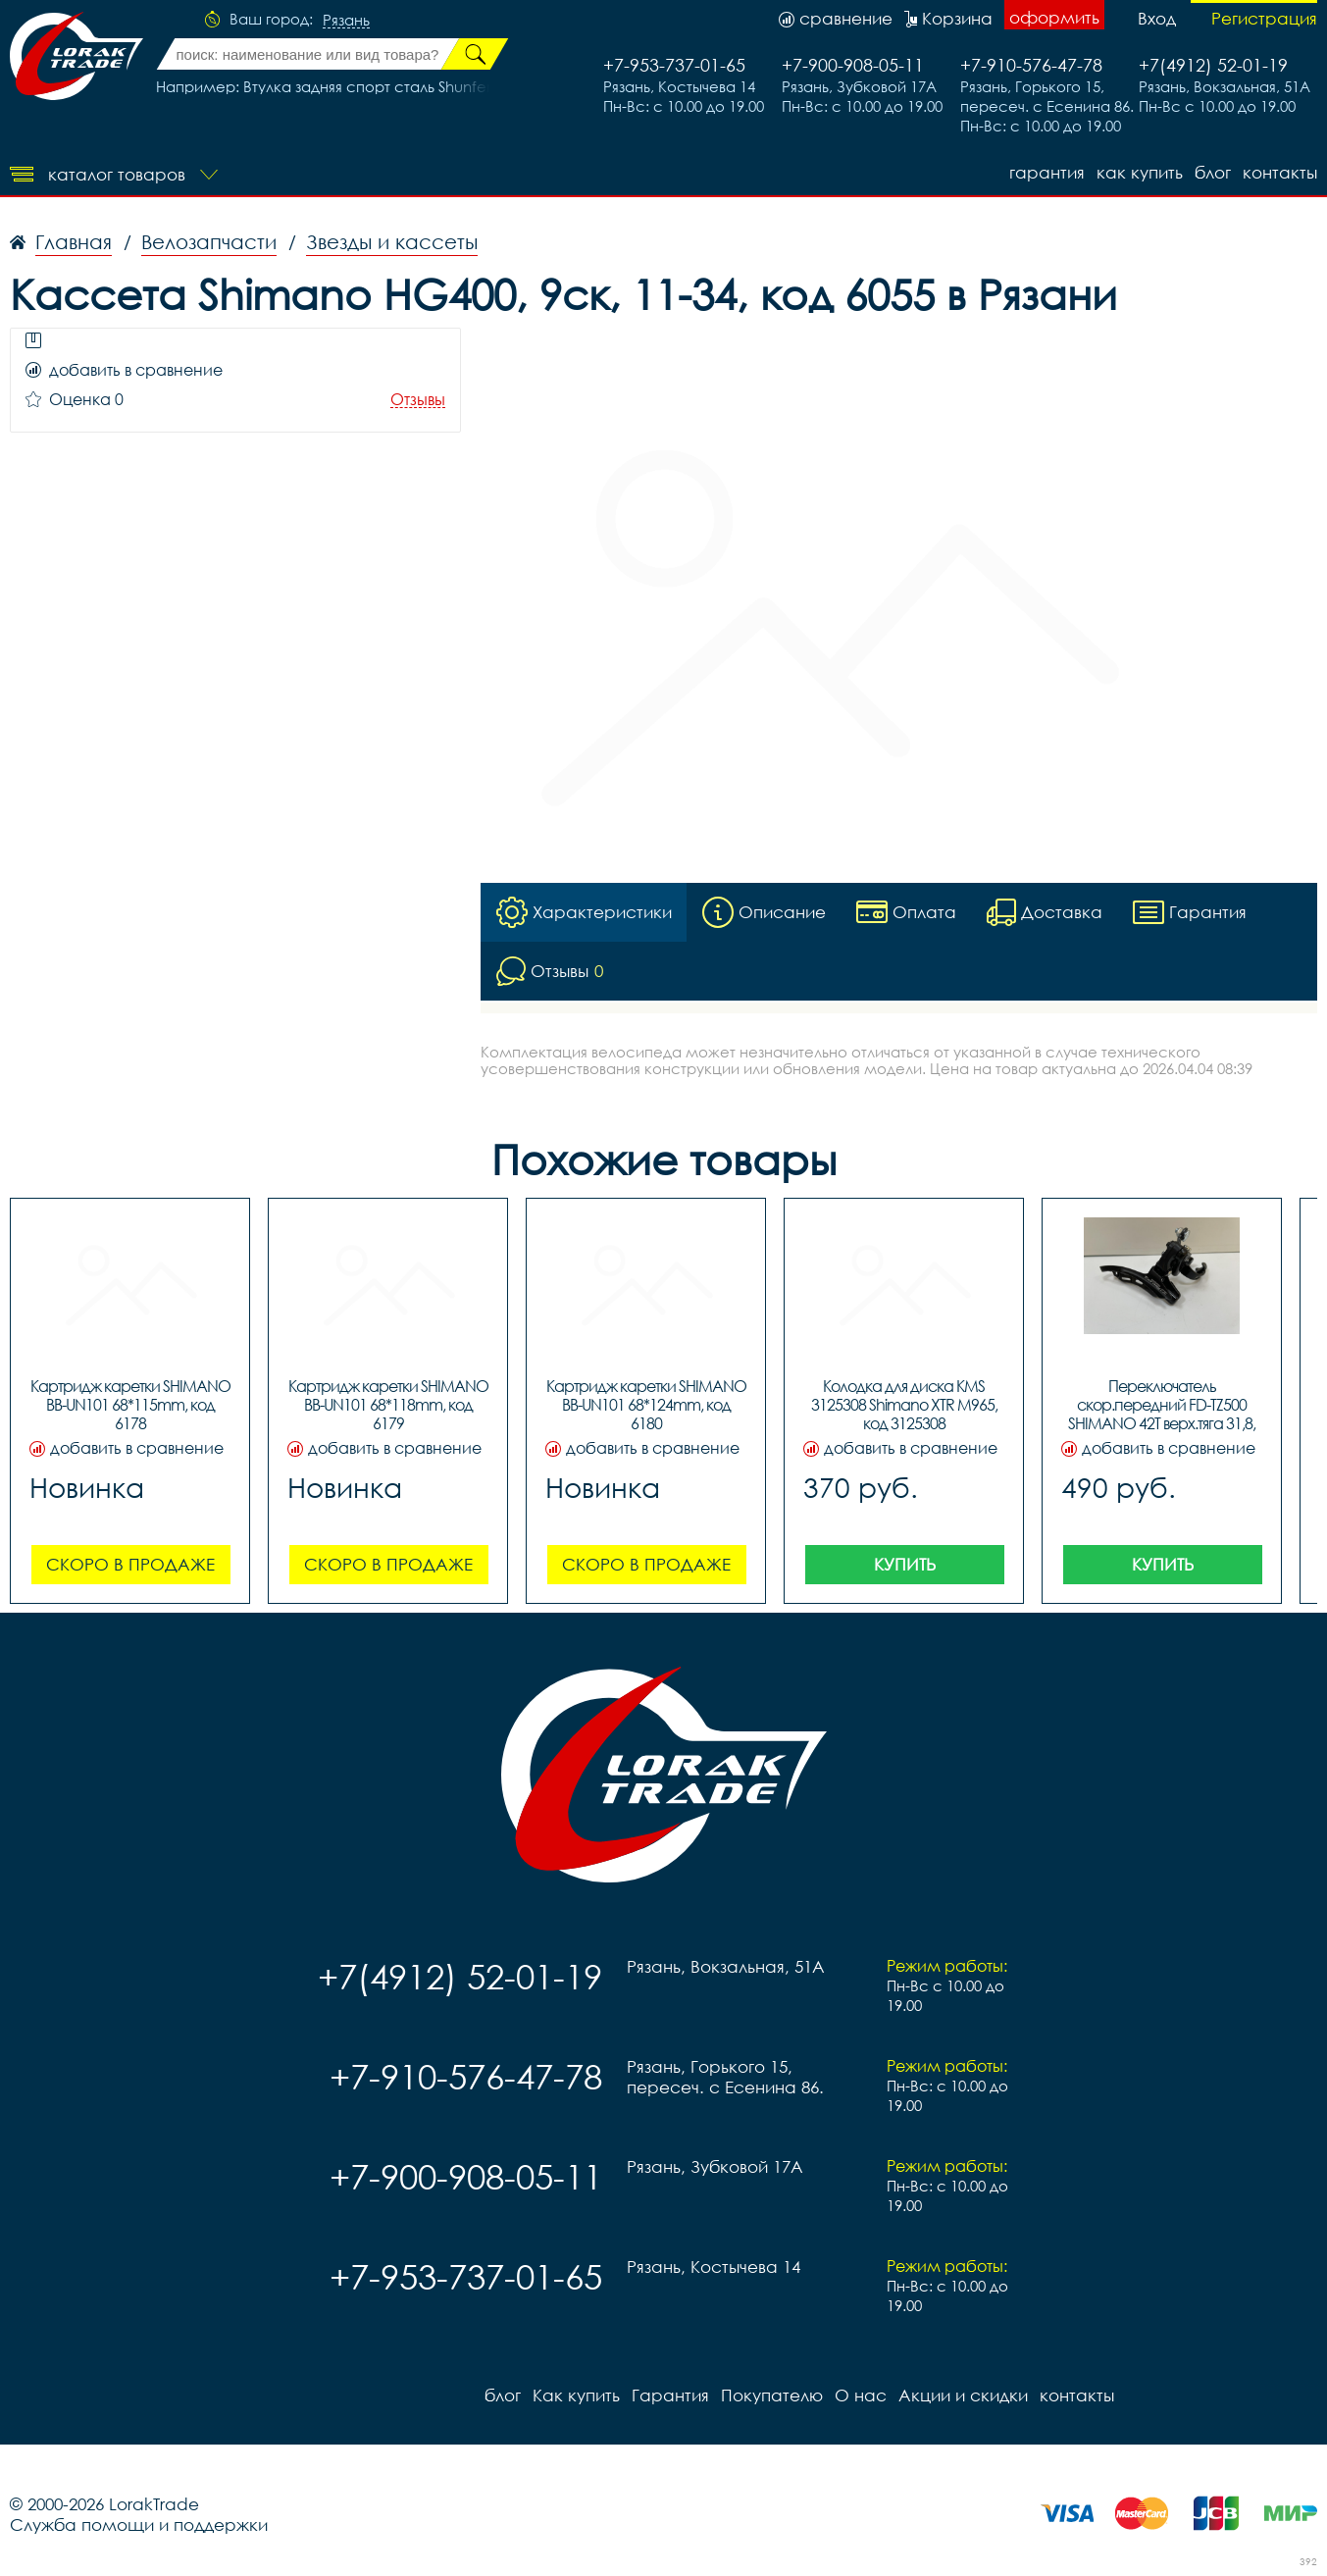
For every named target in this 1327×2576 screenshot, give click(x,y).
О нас (861, 2395)
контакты (1280, 172)
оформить (1054, 17)
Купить (905, 1564)
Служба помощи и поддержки (139, 2524)
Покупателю (772, 2395)
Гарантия (1047, 172)
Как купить (1140, 172)
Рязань (346, 20)
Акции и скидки (963, 2395)
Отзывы (417, 399)
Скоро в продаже (130, 1564)
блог (1213, 172)
